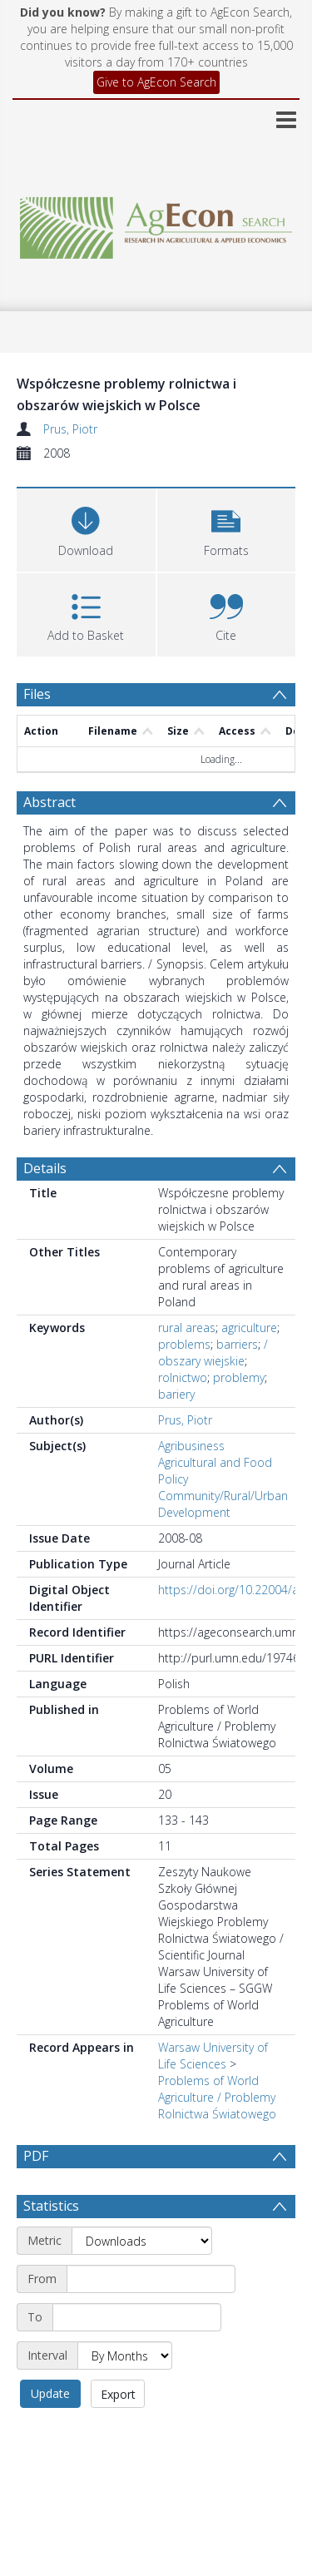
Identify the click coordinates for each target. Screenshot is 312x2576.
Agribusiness (191, 1446)
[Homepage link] (156, 223)
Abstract (49, 802)
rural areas (186, 1327)
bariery (176, 1394)
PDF (35, 2156)
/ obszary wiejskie (213, 1352)
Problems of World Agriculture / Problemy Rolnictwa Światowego (217, 2097)
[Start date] (151, 2319)
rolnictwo (182, 1377)
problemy (239, 1377)
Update (50, 2433)
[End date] (136, 2357)
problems (184, 1344)
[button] (226, 527)
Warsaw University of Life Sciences (213, 2055)
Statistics (51, 2246)
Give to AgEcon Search (156, 82)
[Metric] (142, 2280)
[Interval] (124, 2395)
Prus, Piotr (70, 429)
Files (37, 694)
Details (45, 1168)
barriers (237, 1344)
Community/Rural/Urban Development (223, 1504)
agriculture (249, 1327)
